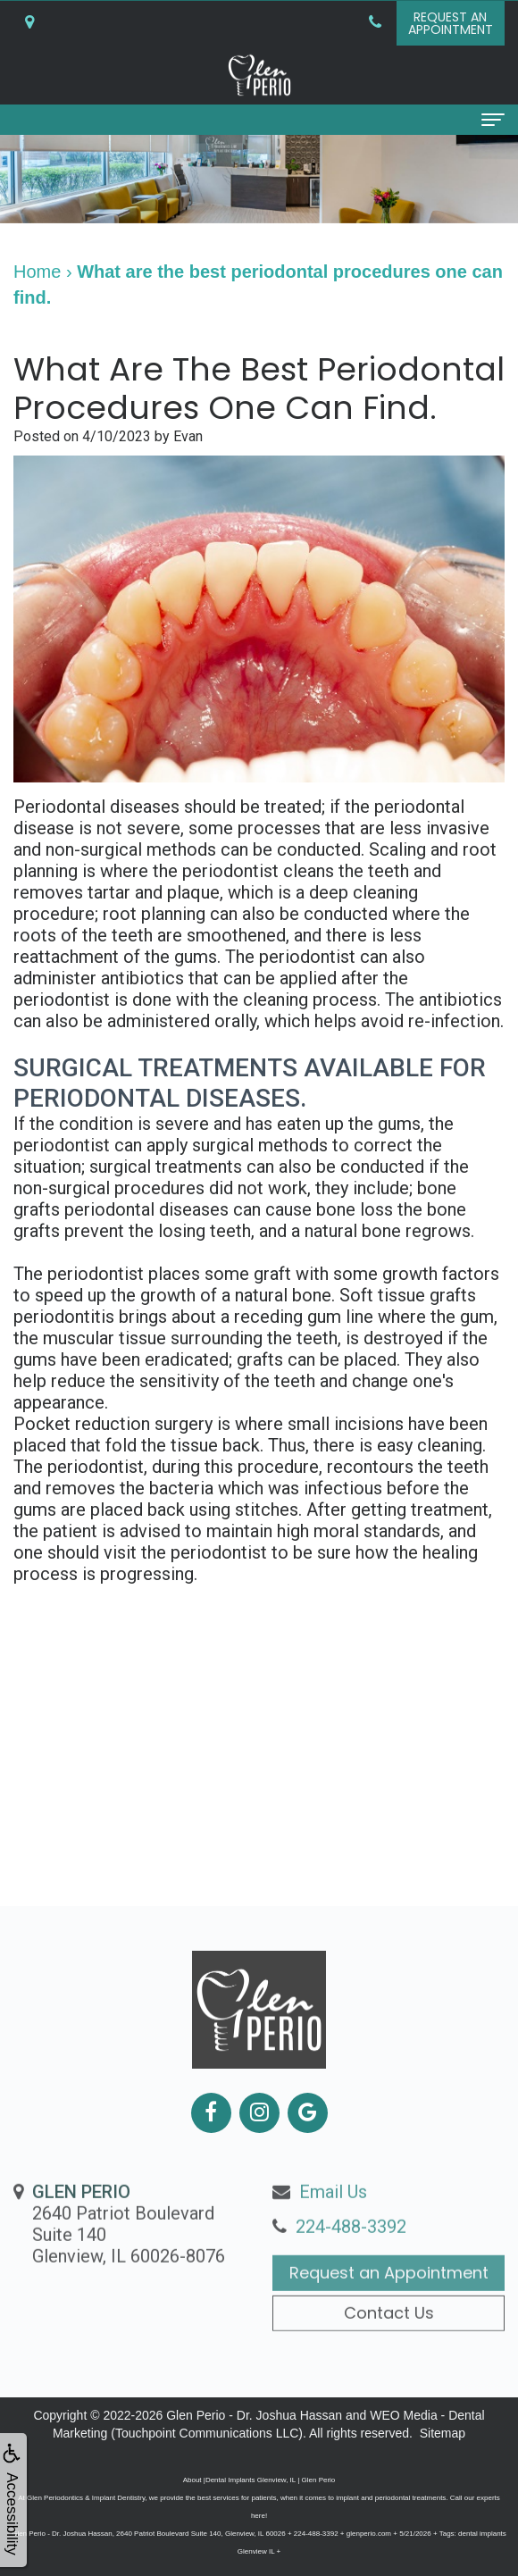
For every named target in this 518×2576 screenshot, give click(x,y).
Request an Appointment (389, 2307)
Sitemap (442, 2433)
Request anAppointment (450, 23)
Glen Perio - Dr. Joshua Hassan (254, 2415)
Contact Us (389, 2346)
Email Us (333, 2226)
